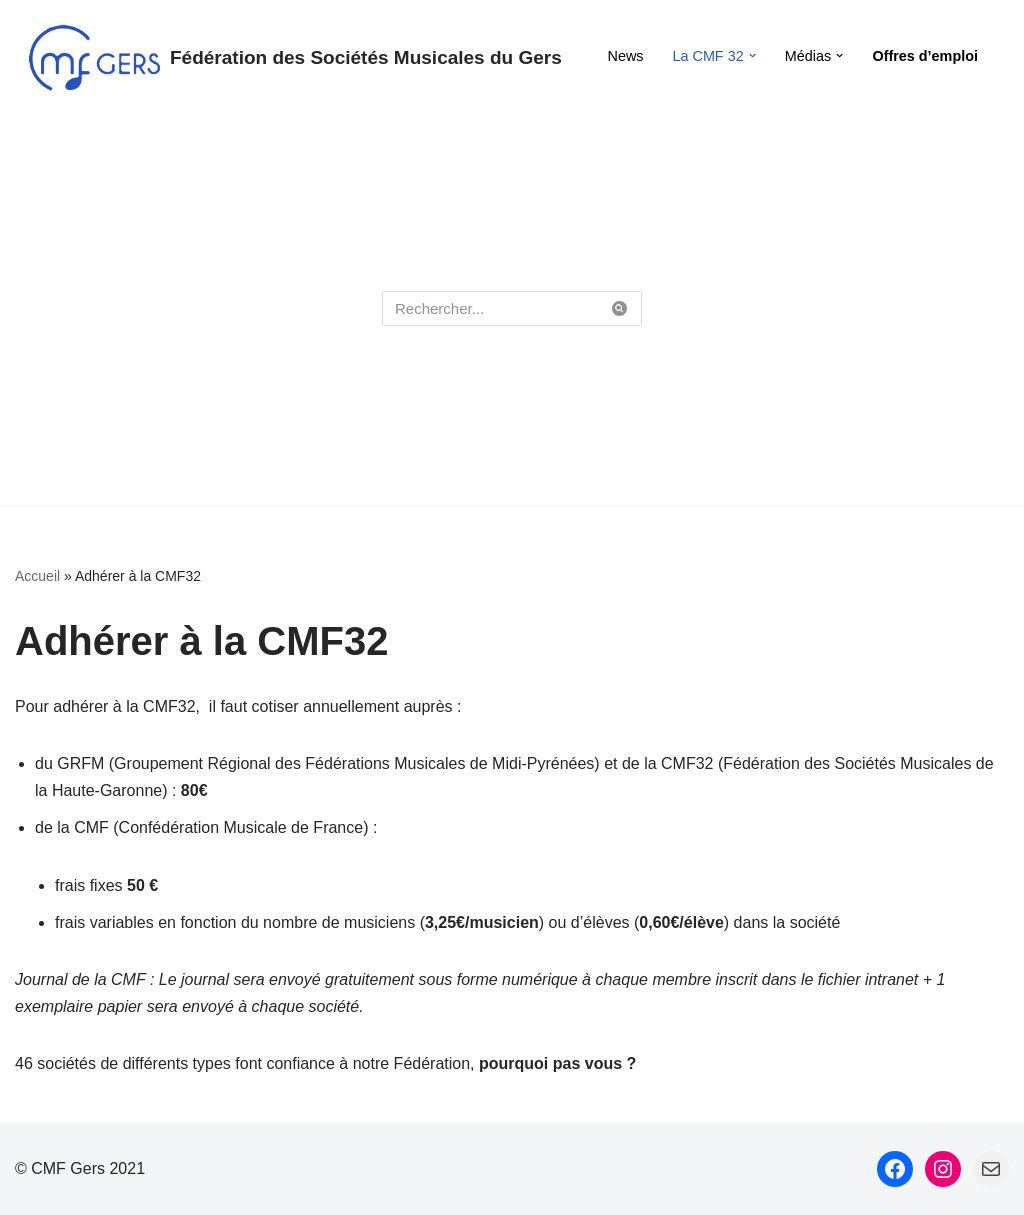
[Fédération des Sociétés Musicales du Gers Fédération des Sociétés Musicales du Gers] (295, 58)
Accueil (37, 576)
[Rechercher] (489, 308)
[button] (752, 55)
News (626, 56)
